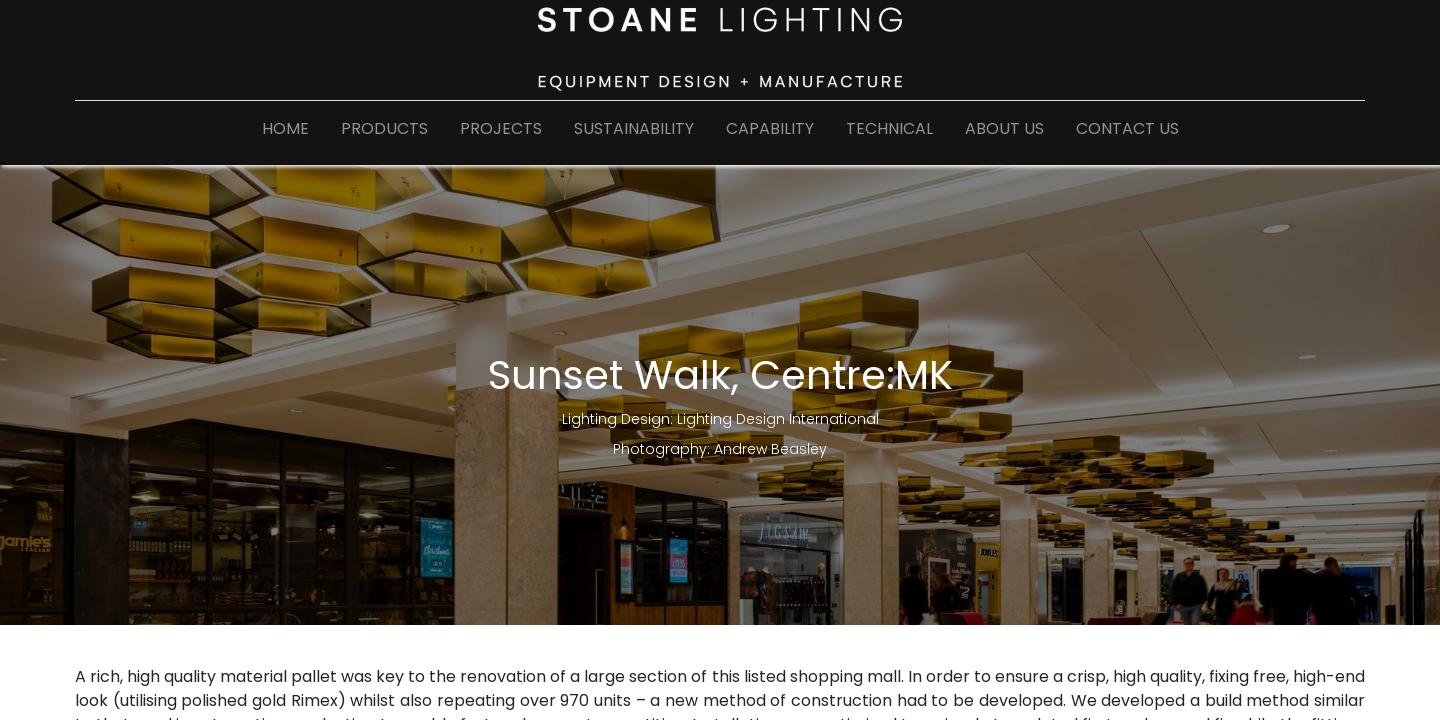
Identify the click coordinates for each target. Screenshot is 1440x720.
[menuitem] (285, 133)
